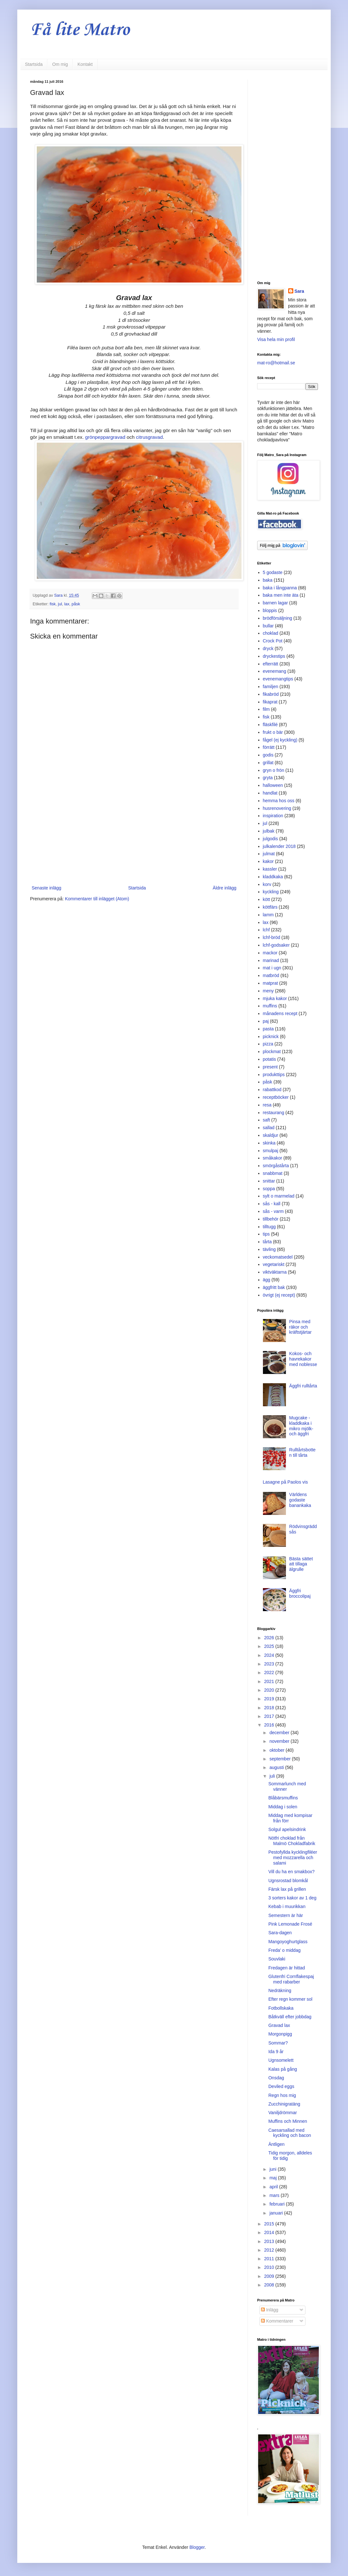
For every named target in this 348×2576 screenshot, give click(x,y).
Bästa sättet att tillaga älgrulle (301, 1564)
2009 (269, 2276)
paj (266, 1021)
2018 (269, 1707)
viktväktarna (275, 1272)
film (266, 709)
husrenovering (277, 808)
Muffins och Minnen (287, 2121)
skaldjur (270, 1135)
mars (275, 2195)
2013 (269, 2241)
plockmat (272, 1051)
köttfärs (270, 907)
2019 (269, 1698)
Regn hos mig (282, 2095)
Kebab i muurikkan (286, 1906)
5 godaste (273, 572)
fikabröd (271, 694)
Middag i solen (282, 1806)
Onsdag (276, 2077)
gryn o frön (273, 770)
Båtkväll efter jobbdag (290, 2016)
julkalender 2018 (279, 846)
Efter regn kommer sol (290, 1999)
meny (268, 990)
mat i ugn (272, 967)
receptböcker (276, 1097)
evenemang (274, 671)
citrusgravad (149, 437)
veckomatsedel (278, 1257)
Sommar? (278, 2042)
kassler (270, 869)
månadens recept (280, 1013)
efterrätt (270, 663)
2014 (269, 2232)
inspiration (273, 815)
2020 (269, 1690)
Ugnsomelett (281, 2060)
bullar (268, 625)
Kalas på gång (282, 2069)
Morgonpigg (280, 2034)
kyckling (271, 891)
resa (267, 1104)
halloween (273, 785)
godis (268, 754)
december (279, 1732)
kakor (268, 861)
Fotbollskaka (281, 2008)
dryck (268, 648)
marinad (271, 960)
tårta (267, 1241)
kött (266, 899)
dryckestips (274, 656)
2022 (269, 1672)
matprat (270, 983)
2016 (269, 1724)
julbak (269, 831)
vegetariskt (274, 1264)
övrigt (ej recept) (279, 1295)
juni (273, 2169)
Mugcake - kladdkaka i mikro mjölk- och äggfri (301, 1425)
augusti (277, 1767)
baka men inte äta (280, 595)
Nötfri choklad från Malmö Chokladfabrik (291, 1840)
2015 (269, 2223)
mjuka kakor (275, 998)
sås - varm (273, 1211)
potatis (269, 1059)
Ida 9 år (275, 2051)
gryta (268, 777)
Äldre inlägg (224, 887)
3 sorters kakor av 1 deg (292, 1897)
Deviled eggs (281, 2086)
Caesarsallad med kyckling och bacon (289, 2133)
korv (267, 884)
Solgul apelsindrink (287, 1829)
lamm (268, 914)
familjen (270, 686)
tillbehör (271, 1219)
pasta (268, 1028)
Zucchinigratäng (284, 2104)
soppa (269, 1188)
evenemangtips (278, 678)
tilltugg (269, 1226)
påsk (76, 604)
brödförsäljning (277, 618)
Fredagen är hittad (286, 1967)
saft (266, 1119)
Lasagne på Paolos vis (285, 1482)
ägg (266, 1279)
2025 (269, 1646)
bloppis (270, 610)
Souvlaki (276, 1958)
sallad (269, 1127)
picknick (271, 1036)
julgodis (270, 838)
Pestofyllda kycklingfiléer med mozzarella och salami (292, 1858)
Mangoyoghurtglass (287, 1941)
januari (276, 2212)
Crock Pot (272, 640)
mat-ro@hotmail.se (276, 362)
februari (277, 2204)
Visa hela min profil (276, 339)
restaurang (273, 1112)
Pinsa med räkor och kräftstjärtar (300, 1327)
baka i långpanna (280, 587)
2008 (269, 2284)
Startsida (34, 64)
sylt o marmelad (279, 1196)
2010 (269, 2267)
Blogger (196, 2547)
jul (60, 604)
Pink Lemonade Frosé (290, 1924)
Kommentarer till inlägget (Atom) (97, 898)
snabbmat (272, 1173)
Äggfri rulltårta (303, 1385)
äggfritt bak (274, 1287)
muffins (270, 1005)
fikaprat (270, 701)
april (274, 2186)
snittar (269, 1180)
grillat (268, 762)
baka (268, 580)
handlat (270, 792)
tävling (269, 1249)
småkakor (272, 1157)
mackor (270, 952)
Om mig (60, 64)
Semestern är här (285, 1915)
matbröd (271, 975)
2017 (269, 1716)
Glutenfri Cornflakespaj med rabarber (291, 1979)
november (279, 1741)
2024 (269, 1655)
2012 (269, 2250)
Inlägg (269, 2309)
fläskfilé (270, 724)
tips (266, 1234)
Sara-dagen (280, 1932)
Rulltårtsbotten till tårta (302, 1452)
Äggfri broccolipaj (300, 1593)
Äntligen (276, 2144)
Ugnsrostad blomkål (288, 1880)
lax (66, 604)
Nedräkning (279, 1990)
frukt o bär (273, 732)
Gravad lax (279, 2025)
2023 (269, 1663)
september (280, 1758)
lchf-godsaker (276, 945)
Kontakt (84, 64)
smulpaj (270, 1150)
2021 (269, 1681)
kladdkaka (273, 876)
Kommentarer (277, 2321)
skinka (269, 1142)
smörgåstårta (276, 1165)
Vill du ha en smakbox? (291, 1871)
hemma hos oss (279, 800)
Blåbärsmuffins (283, 1797)
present (270, 1066)
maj (273, 2177)
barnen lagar (275, 602)
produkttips (274, 1074)
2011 (269, 2258)
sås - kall (272, 1203)
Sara (299, 291)
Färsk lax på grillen (287, 1889)
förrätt (269, 747)
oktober (277, 1750)
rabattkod (272, 1089)
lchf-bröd (271, 937)
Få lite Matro (80, 30)
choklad (270, 633)
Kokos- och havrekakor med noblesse (303, 1359)
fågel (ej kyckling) (280, 739)
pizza (268, 1043)
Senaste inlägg (46, 887)
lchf (266, 929)
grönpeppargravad (106, 437)
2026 (269, 1637)
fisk (53, 604)
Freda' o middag (284, 1950)
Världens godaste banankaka (300, 1500)
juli (272, 1776)
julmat (269, 853)
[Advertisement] (134, 831)
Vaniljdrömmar (282, 2112)
